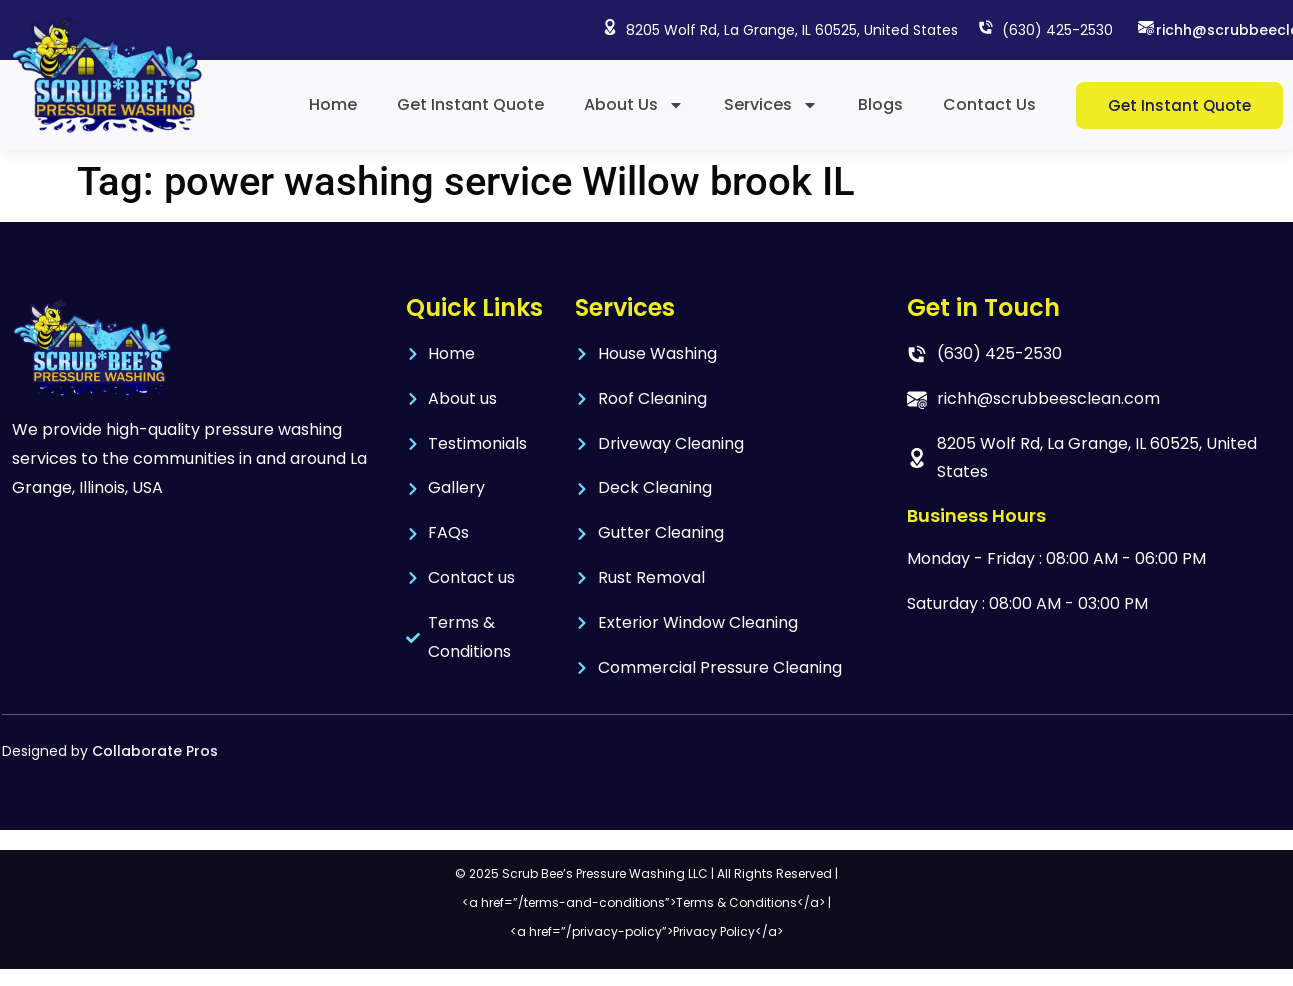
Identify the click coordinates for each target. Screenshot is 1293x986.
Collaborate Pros (155, 751)
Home (333, 104)
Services (771, 105)
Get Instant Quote (470, 104)
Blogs (880, 104)
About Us (634, 105)
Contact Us (989, 104)
